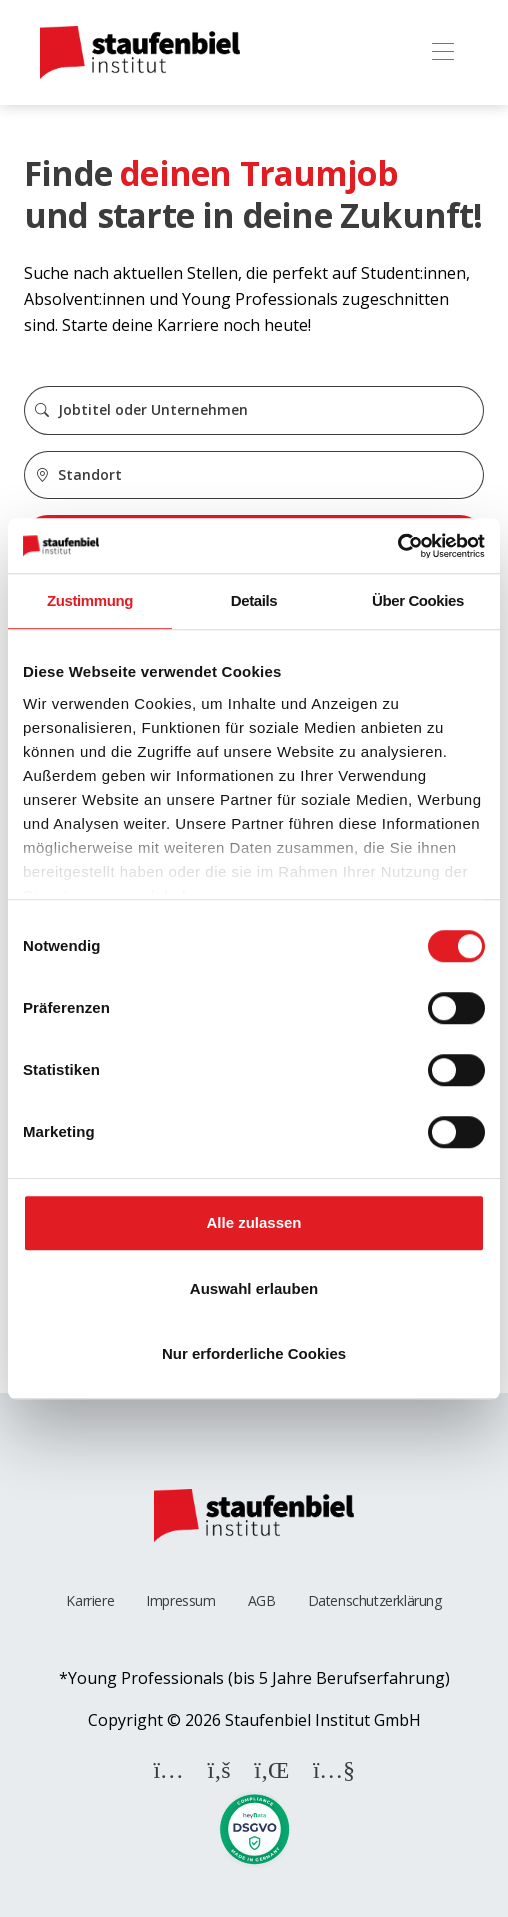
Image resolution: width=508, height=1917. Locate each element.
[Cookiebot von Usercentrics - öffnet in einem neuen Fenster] (397, 546)
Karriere (90, 1600)
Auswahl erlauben (254, 1288)
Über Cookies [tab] (418, 600)
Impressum (180, 1600)
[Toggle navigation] (442, 52)
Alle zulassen (253, 1222)
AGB (262, 1600)
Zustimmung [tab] (90, 600)
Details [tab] (254, 600)
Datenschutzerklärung (375, 1600)
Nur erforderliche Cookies (254, 1353)
